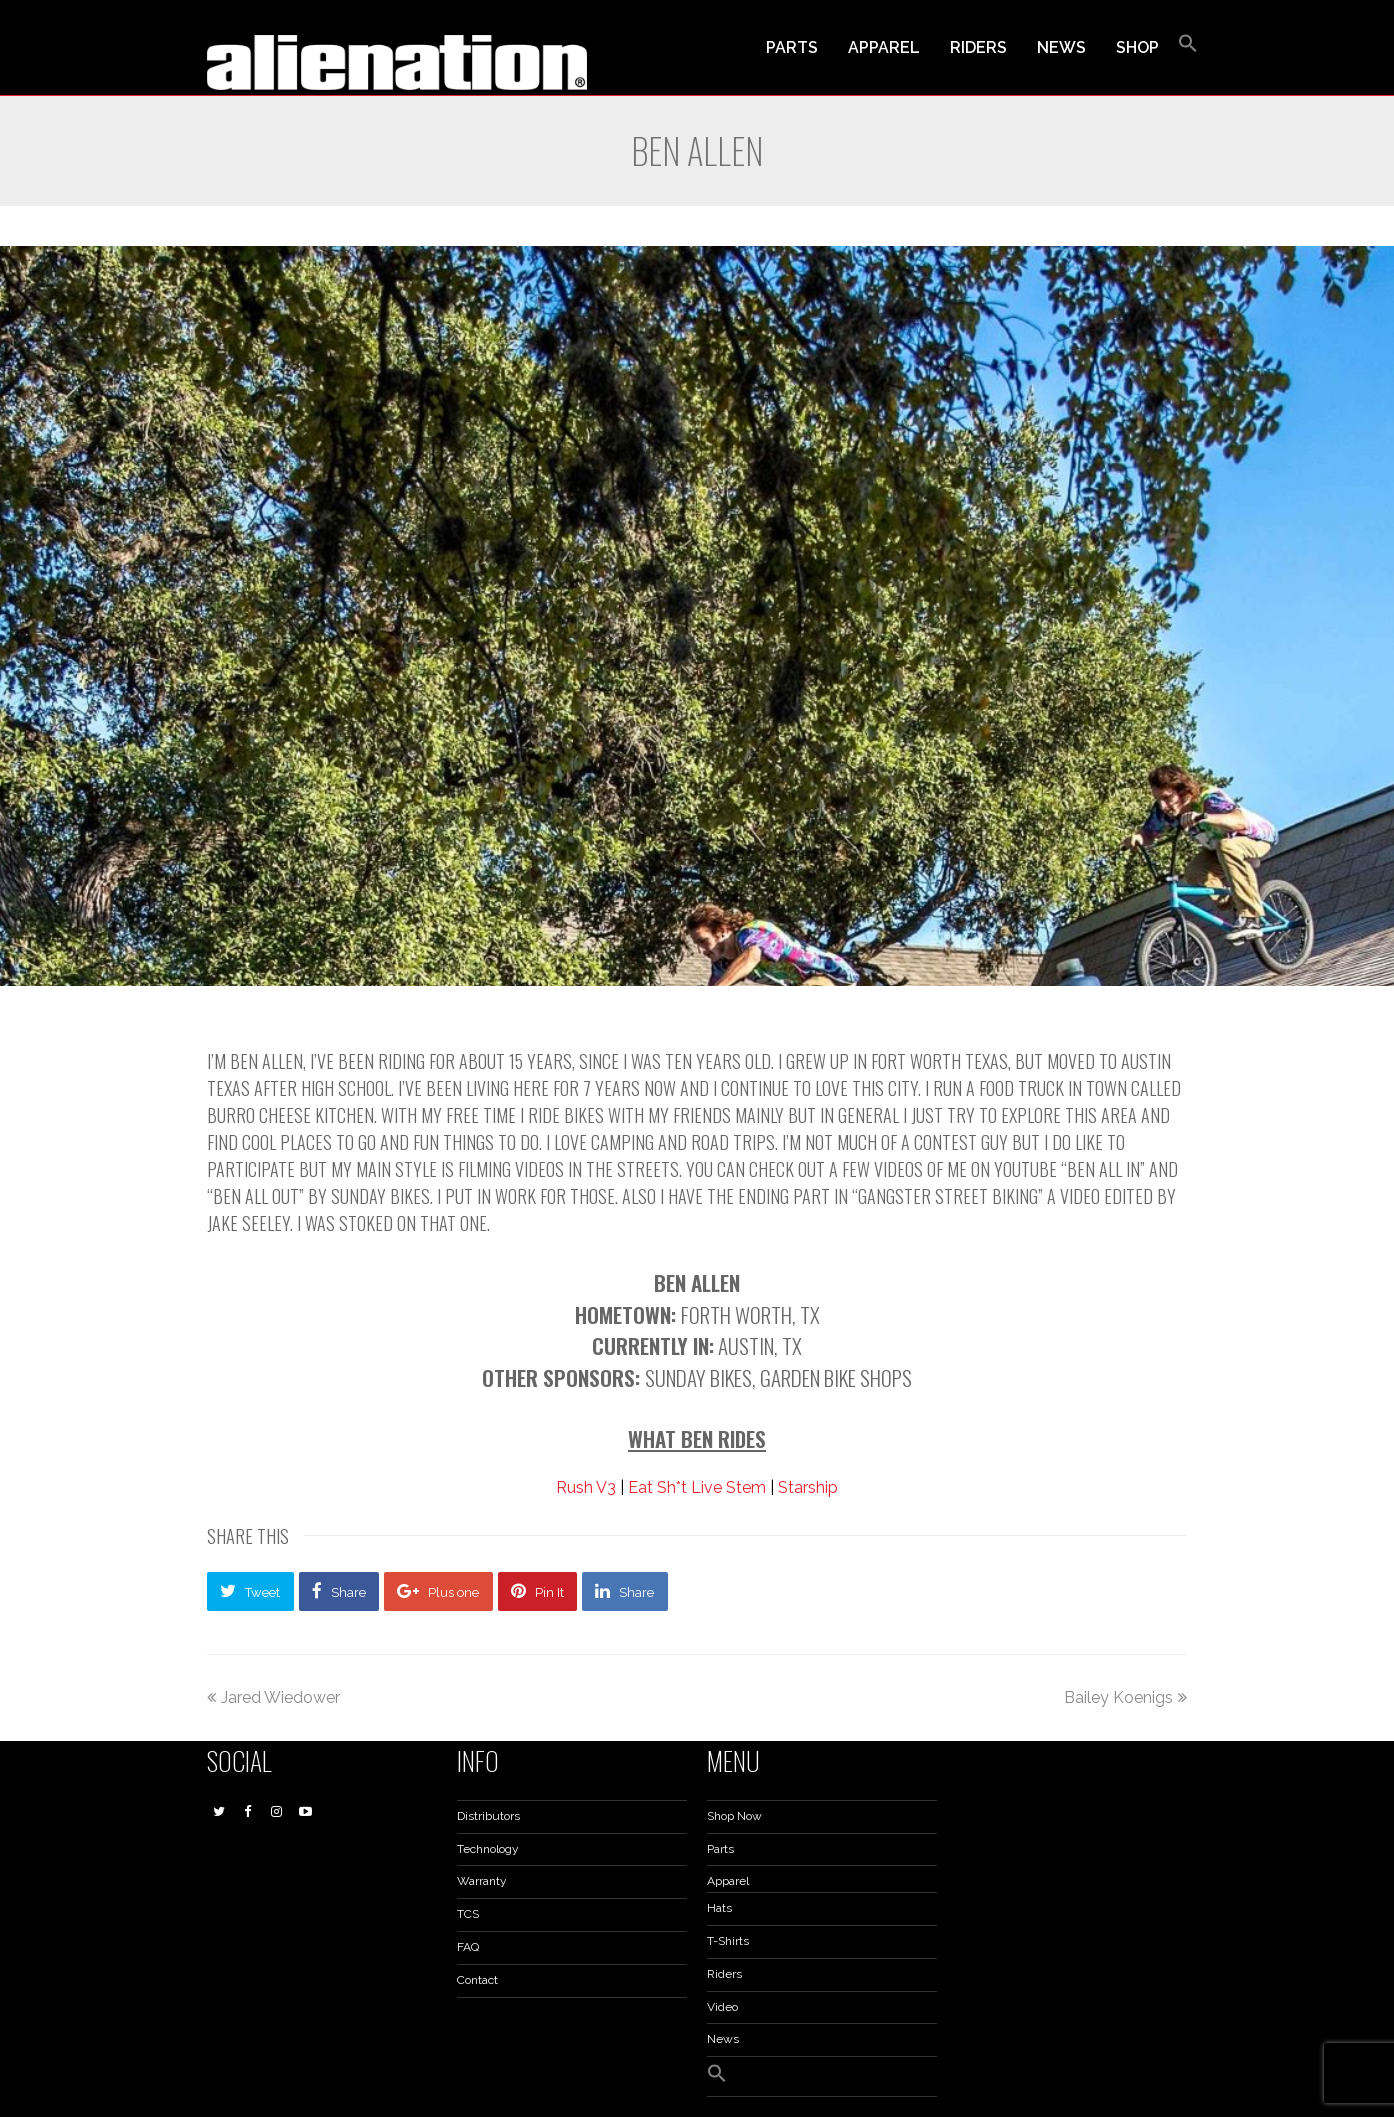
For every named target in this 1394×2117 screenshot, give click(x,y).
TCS (468, 1914)
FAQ (468, 1947)
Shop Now (734, 1816)
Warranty (482, 1881)
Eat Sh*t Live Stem (697, 1487)
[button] (1188, 48)
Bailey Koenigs (1125, 1697)
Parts (720, 1849)
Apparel (728, 1881)
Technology (488, 1849)
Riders (724, 1974)
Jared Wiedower (273, 1697)
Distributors (488, 1816)
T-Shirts (728, 1941)
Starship (808, 1487)
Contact (477, 1980)
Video (722, 2007)
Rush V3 (586, 1487)
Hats (719, 1908)
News (723, 2039)
